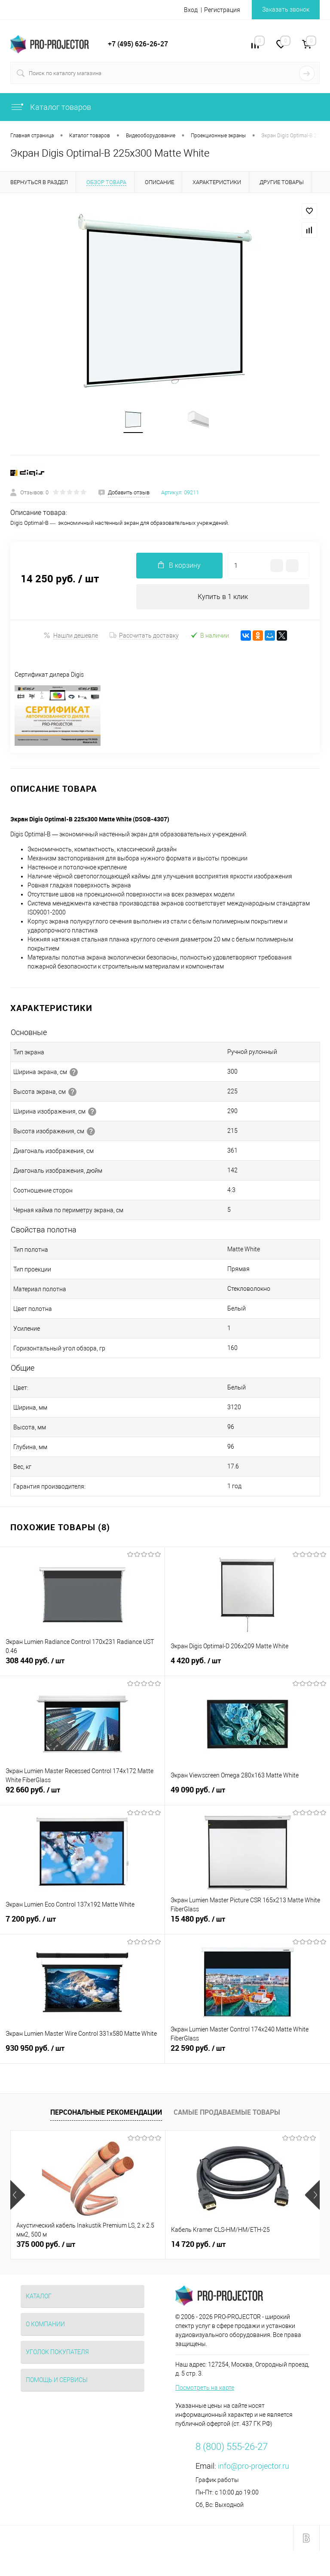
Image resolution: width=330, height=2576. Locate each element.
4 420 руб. (247, 1666)
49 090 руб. (247, 1795)
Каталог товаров (50, 107)
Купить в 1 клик (223, 597)
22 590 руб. (247, 2054)
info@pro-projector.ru (253, 2467)
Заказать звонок (285, 9)
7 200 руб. (82, 1925)
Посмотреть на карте (204, 2388)
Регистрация (222, 9)
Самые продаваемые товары (227, 2113)
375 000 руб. (45, 2245)
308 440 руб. (82, 1666)
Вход (191, 9)
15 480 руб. (247, 1925)
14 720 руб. (198, 2245)
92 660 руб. (82, 1795)
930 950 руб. (82, 2054)
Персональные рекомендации (106, 2113)
